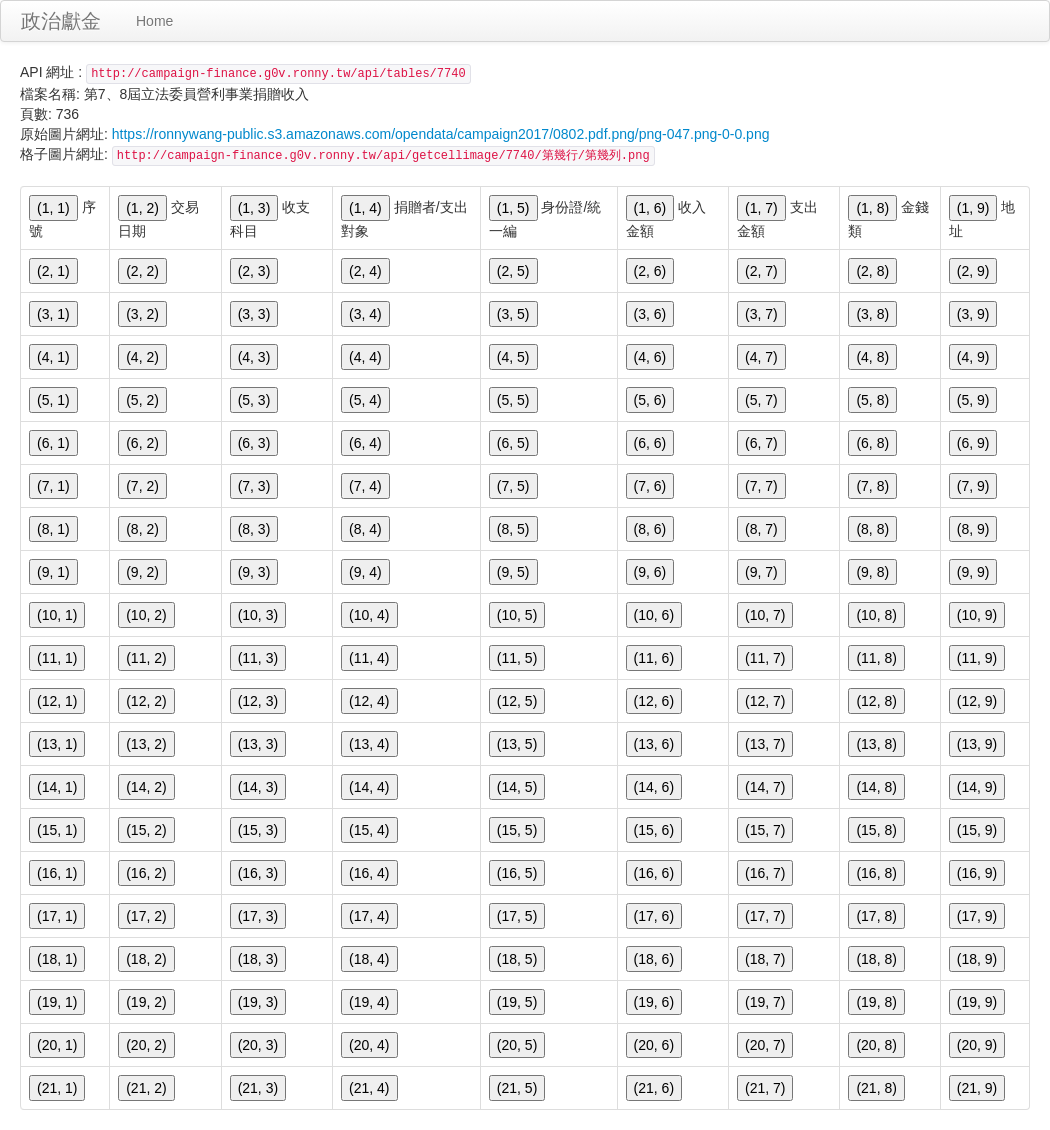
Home (154, 21)
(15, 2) (146, 830)
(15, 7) (765, 830)
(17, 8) (876, 916)
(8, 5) (513, 529)
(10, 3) (258, 615)
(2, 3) (254, 271)
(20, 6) (654, 1045)
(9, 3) (254, 572)
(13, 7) (765, 744)
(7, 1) (53, 486)
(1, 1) (53, 208)
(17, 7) (765, 916)
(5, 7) (761, 400)
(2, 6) (650, 271)
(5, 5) (513, 400)
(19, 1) (57, 1002)
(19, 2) (146, 1002)
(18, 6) (654, 959)
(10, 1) (57, 615)
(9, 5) (513, 572)
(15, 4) (369, 830)
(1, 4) (365, 208)
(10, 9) (977, 615)
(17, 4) (369, 916)
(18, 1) (57, 959)
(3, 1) (53, 314)
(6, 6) (650, 443)
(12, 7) (765, 701)
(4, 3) (254, 357)
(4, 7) (761, 357)
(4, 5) (513, 357)
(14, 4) (369, 787)
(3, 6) (650, 314)
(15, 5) (517, 830)
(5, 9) (973, 400)
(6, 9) (973, 443)
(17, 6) (654, 916)
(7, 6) (650, 486)
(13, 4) (369, 744)
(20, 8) (876, 1045)
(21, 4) (369, 1088)
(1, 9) (973, 208)
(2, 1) (53, 271)
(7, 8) (872, 486)
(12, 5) (517, 701)
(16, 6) (654, 873)
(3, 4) (365, 314)
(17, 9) (977, 916)
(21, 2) (146, 1088)
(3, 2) (142, 314)
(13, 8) (876, 744)
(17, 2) (146, 916)
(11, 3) (258, 658)
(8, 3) (254, 529)
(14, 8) (876, 787)
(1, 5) (513, 208)
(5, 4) (365, 400)
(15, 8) (876, 830)
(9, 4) (365, 572)
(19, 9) (977, 1002)
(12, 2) (146, 701)
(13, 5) (517, 744)
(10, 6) (654, 615)
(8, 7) (761, 529)
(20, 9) (977, 1045)
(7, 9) (973, 486)
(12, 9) (977, 701)
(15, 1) (57, 830)
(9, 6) (650, 572)
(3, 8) (872, 314)
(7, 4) (365, 486)
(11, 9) (977, 658)
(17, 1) (57, 916)
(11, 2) (146, 658)
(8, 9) (973, 529)
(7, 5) (513, 486)
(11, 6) (654, 658)
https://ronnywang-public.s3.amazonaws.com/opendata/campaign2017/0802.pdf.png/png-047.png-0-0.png (441, 134)
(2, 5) (513, 271)
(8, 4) (365, 529)
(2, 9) (973, 271)
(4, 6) (650, 357)
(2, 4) (365, 271)
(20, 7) (765, 1045)
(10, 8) (876, 615)
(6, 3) (254, 443)
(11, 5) (517, 658)
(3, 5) (513, 314)
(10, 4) (369, 615)
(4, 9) (973, 357)
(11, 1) (57, 658)
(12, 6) (654, 701)
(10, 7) (765, 615)
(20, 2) (146, 1045)
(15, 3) (258, 830)
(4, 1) (53, 357)
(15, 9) (977, 830)
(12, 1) (57, 701)
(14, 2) (146, 787)
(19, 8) (876, 1002)
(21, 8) (876, 1088)
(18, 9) (977, 959)
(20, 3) (258, 1045)
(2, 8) (872, 271)
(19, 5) (517, 1002)
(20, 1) (57, 1045)
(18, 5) (517, 959)
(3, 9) (973, 314)
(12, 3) (258, 701)
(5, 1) (53, 400)
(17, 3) (258, 916)
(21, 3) (258, 1088)
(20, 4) (369, 1045)
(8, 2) (142, 529)
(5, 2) (142, 400)
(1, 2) (142, 208)
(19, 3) (258, 1002)
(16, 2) (146, 873)
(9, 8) (872, 572)
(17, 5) (517, 916)
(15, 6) (654, 830)
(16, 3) (258, 873)
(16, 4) (369, 873)
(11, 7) (765, 658)
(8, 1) (53, 529)
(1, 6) (650, 208)
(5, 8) (872, 400)
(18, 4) (369, 959)
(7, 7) (761, 486)
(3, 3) (254, 314)
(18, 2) (146, 959)
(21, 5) (517, 1088)
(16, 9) (977, 873)
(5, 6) (650, 400)
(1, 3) (254, 208)
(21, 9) (977, 1088)
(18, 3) (258, 959)
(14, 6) (654, 787)
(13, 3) (258, 744)
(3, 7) (761, 314)
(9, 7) (761, 572)
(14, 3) (258, 787)
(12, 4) (369, 701)
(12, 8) (876, 701)
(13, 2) (146, 744)
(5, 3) (254, 400)
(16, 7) (765, 873)
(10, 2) (146, 615)
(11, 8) (876, 658)
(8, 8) (872, 529)
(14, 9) (977, 787)
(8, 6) (650, 529)
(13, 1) (57, 744)
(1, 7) (761, 208)
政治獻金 (61, 21)
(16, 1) (57, 873)
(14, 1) (57, 787)
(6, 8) (872, 443)
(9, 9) (973, 572)
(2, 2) (142, 271)
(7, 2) (142, 486)
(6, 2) (142, 443)
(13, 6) (654, 744)
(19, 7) (765, 1002)
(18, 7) (765, 959)
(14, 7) (765, 787)
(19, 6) (654, 1002)
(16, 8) (876, 873)
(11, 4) (369, 658)
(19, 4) (369, 1002)
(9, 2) (142, 572)
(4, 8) (872, 357)
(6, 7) (761, 443)
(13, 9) (977, 744)
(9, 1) (53, 572)
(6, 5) (513, 443)
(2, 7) (761, 271)
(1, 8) (872, 208)
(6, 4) (365, 443)
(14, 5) (517, 787)
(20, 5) (517, 1045)
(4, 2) (142, 357)
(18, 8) (876, 959)
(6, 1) (53, 443)
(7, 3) (254, 486)
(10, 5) (517, 615)
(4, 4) (365, 357)
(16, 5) (517, 873)
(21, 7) (765, 1088)
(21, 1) (57, 1088)
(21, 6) (654, 1088)
